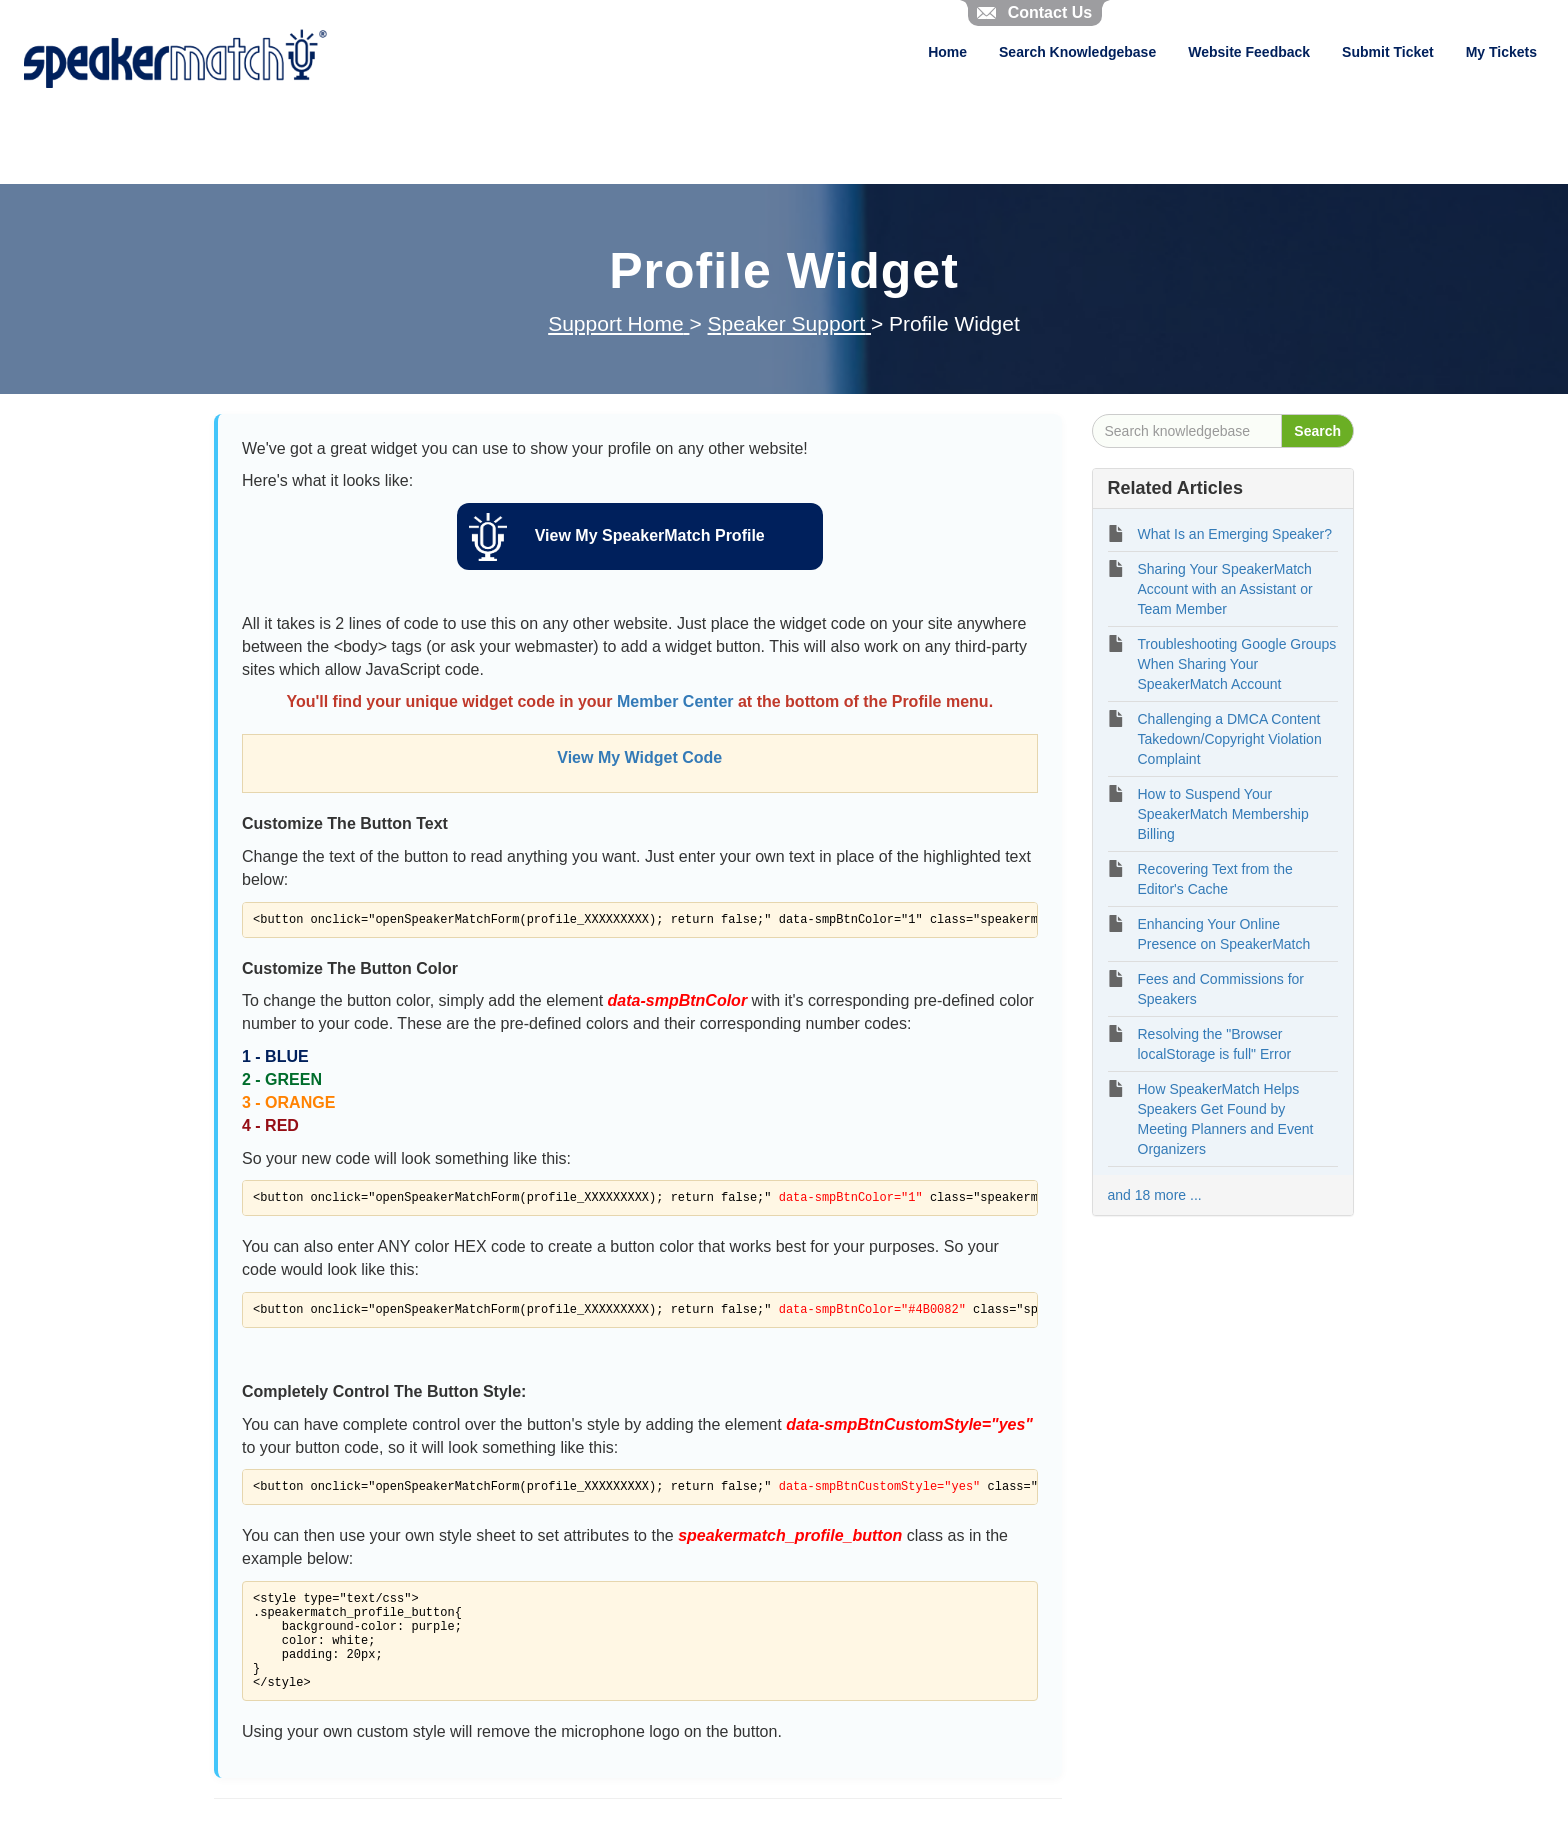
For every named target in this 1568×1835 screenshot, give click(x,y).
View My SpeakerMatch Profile (650, 535)
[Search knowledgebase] (1187, 431)
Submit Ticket (1388, 52)
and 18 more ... (1155, 1195)
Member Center (675, 701)
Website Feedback (1249, 52)
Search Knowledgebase (1077, 52)
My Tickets (1501, 52)
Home (947, 52)
